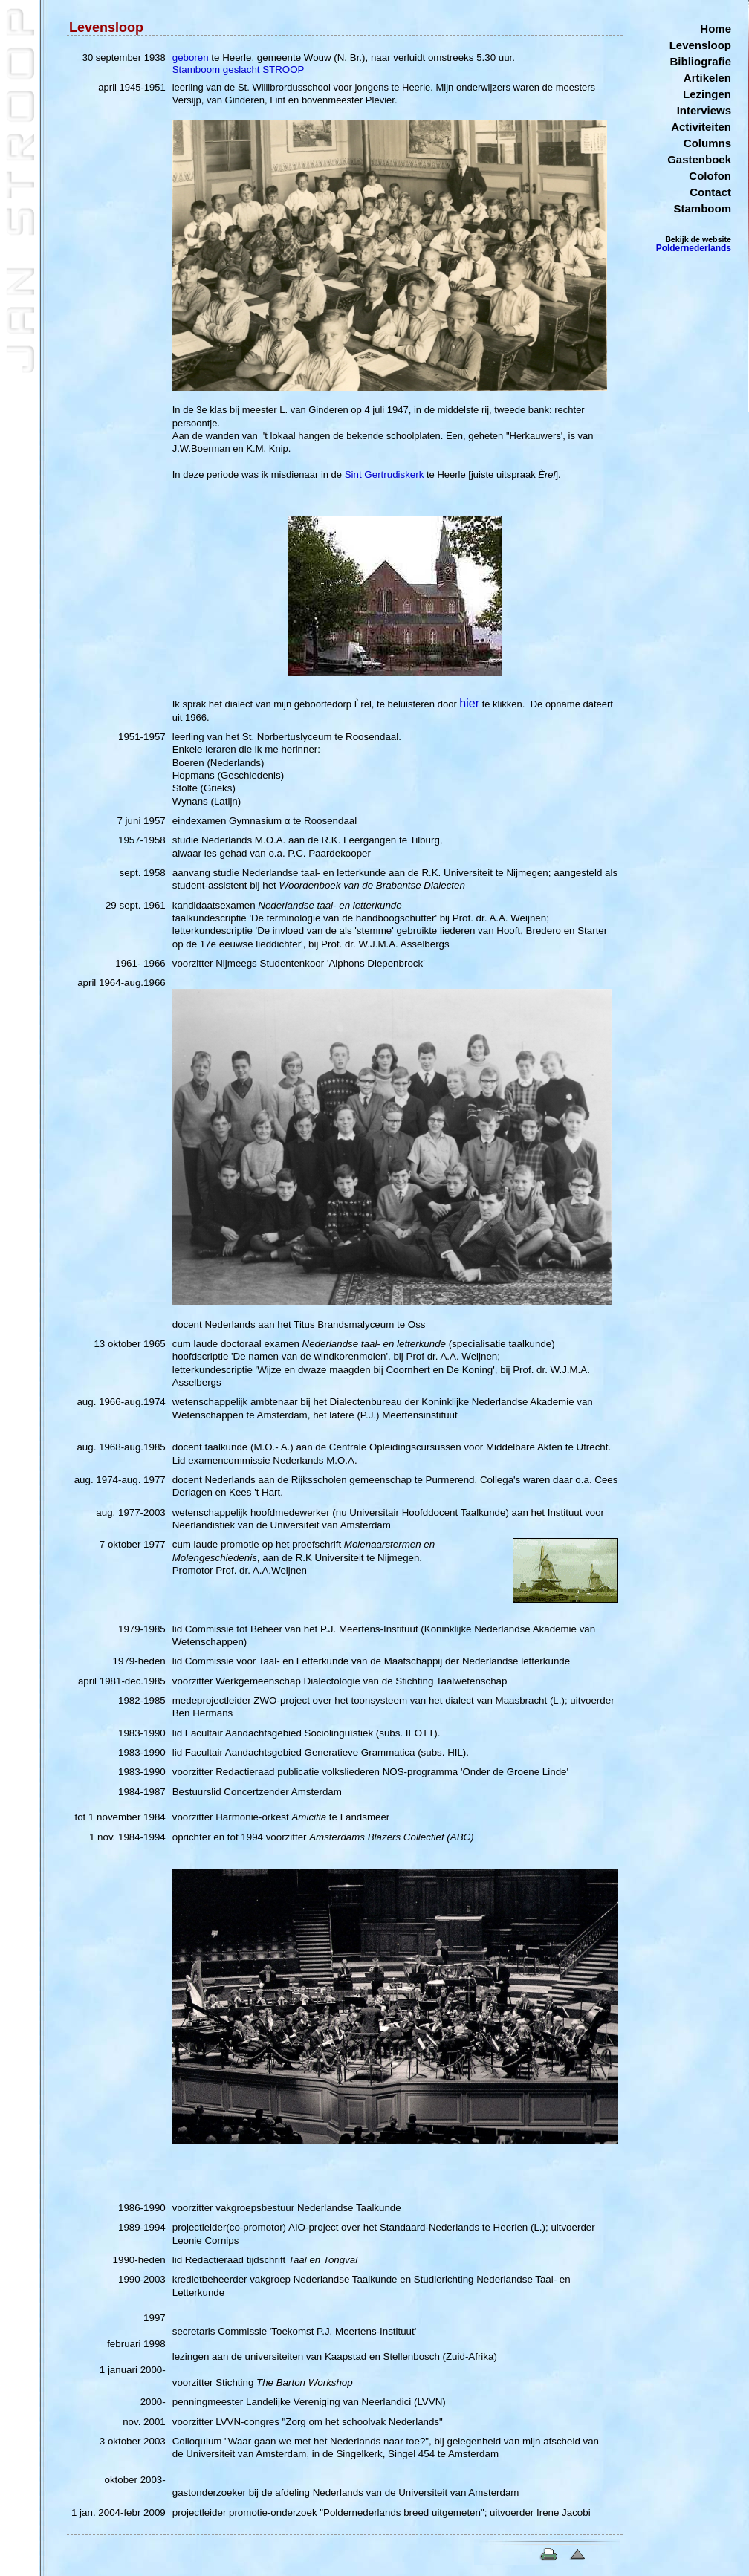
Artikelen (707, 77)
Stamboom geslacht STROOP (238, 69)
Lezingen (707, 94)
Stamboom (702, 208)
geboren (190, 57)
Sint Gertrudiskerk (384, 474)
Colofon (710, 175)
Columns (707, 143)
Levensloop (700, 45)
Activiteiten (701, 126)
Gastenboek (699, 159)
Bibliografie (700, 61)
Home (715, 28)
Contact (710, 192)
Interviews (704, 110)
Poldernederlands (693, 248)
